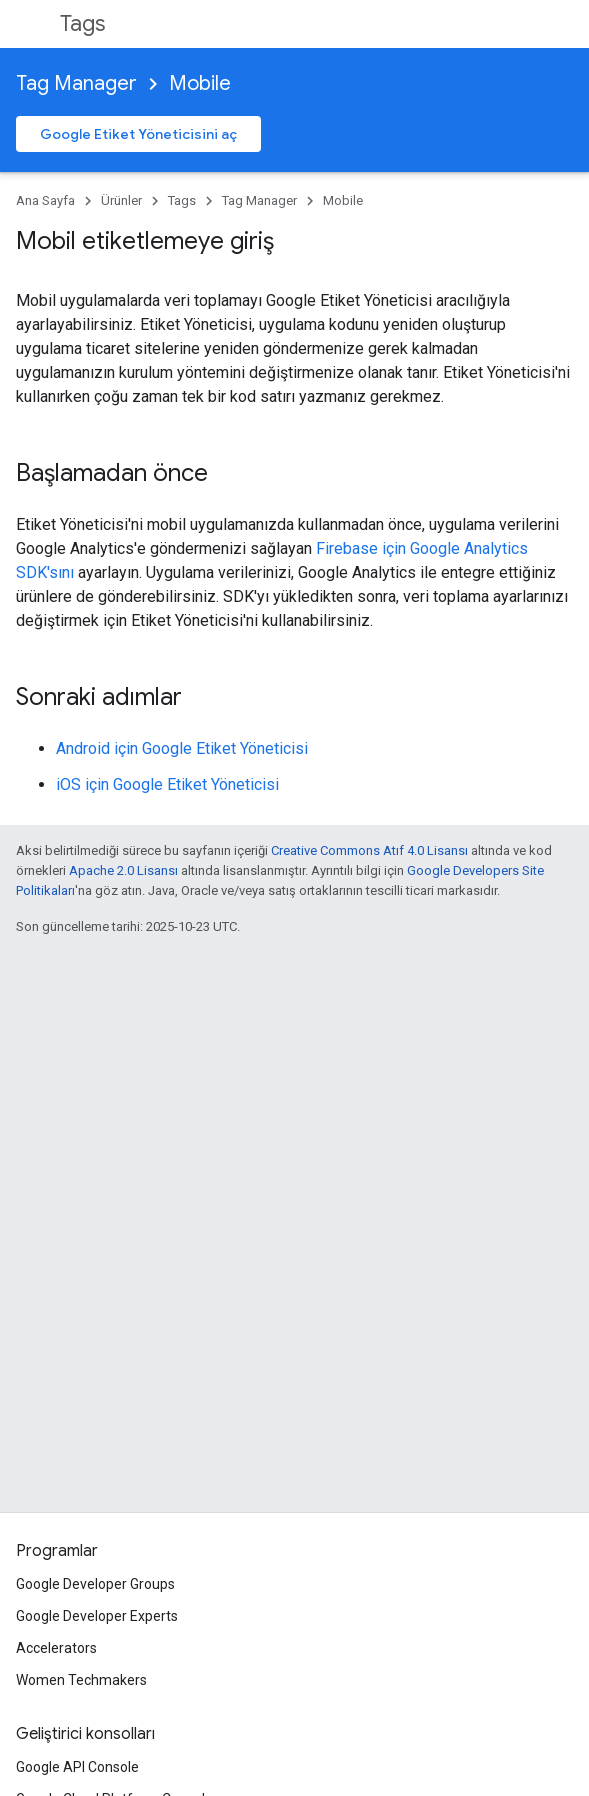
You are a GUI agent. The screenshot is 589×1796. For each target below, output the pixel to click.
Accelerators (56, 1648)
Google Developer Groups (95, 1584)
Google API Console (77, 1767)
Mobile (200, 83)
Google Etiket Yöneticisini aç (138, 134)
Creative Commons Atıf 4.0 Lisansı (369, 850)
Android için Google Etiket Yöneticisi (182, 748)
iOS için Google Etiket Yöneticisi (167, 784)
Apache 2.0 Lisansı (123, 870)
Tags (82, 23)
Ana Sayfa (45, 200)
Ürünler (121, 200)
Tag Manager (76, 83)
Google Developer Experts (97, 1616)
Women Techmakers (81, 1680)
